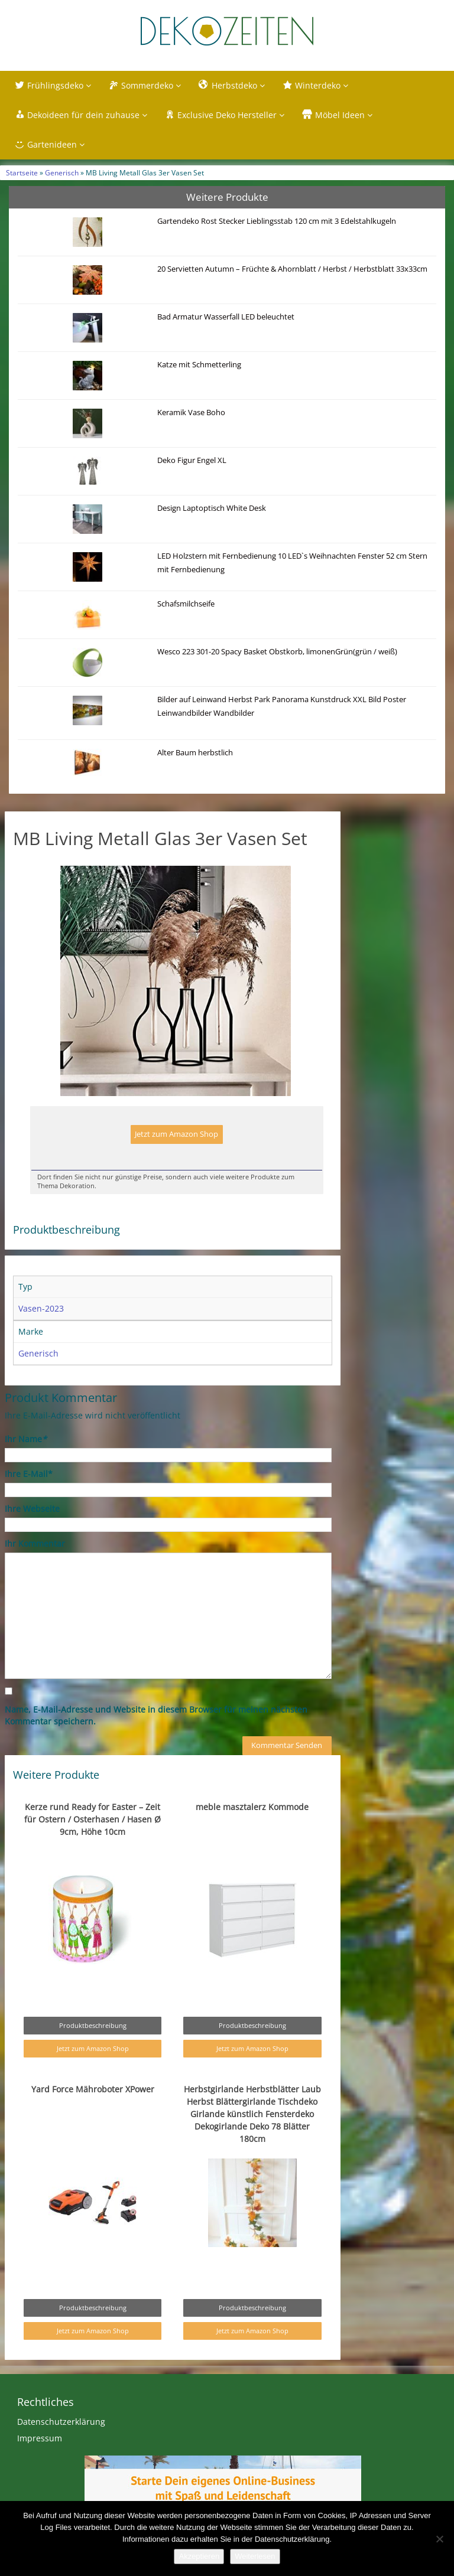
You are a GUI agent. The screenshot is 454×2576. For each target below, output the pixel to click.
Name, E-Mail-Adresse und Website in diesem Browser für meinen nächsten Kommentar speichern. (156, 1715)
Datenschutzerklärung (61, 2421)
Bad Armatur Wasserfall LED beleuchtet (225, 317)
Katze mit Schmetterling (199, 365)
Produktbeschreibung (93, 2025)
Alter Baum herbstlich (195, 753)
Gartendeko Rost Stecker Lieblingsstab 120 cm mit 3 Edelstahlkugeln (276, 221)
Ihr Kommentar (35, 1543)
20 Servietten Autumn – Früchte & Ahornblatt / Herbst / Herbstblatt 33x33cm (292, 269)
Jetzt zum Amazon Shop (176, 1134)
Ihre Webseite (32, 1508)
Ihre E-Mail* (29, 1473)
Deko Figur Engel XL (191, 460)
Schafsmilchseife (186, 604)
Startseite (22, 172)
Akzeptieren (199, 2556)
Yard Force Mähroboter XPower (92, 2089)
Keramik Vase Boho (191, 412)
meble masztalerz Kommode (252, 1806)
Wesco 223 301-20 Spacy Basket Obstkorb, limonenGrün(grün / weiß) (277, 652)
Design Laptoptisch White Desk (211, 508)
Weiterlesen (255, 2556)
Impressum (39, 2438)
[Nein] (439, 2539)
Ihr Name (26, 1438)
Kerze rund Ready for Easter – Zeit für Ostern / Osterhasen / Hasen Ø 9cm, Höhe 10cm (92, 1819)
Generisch (62, 172)
